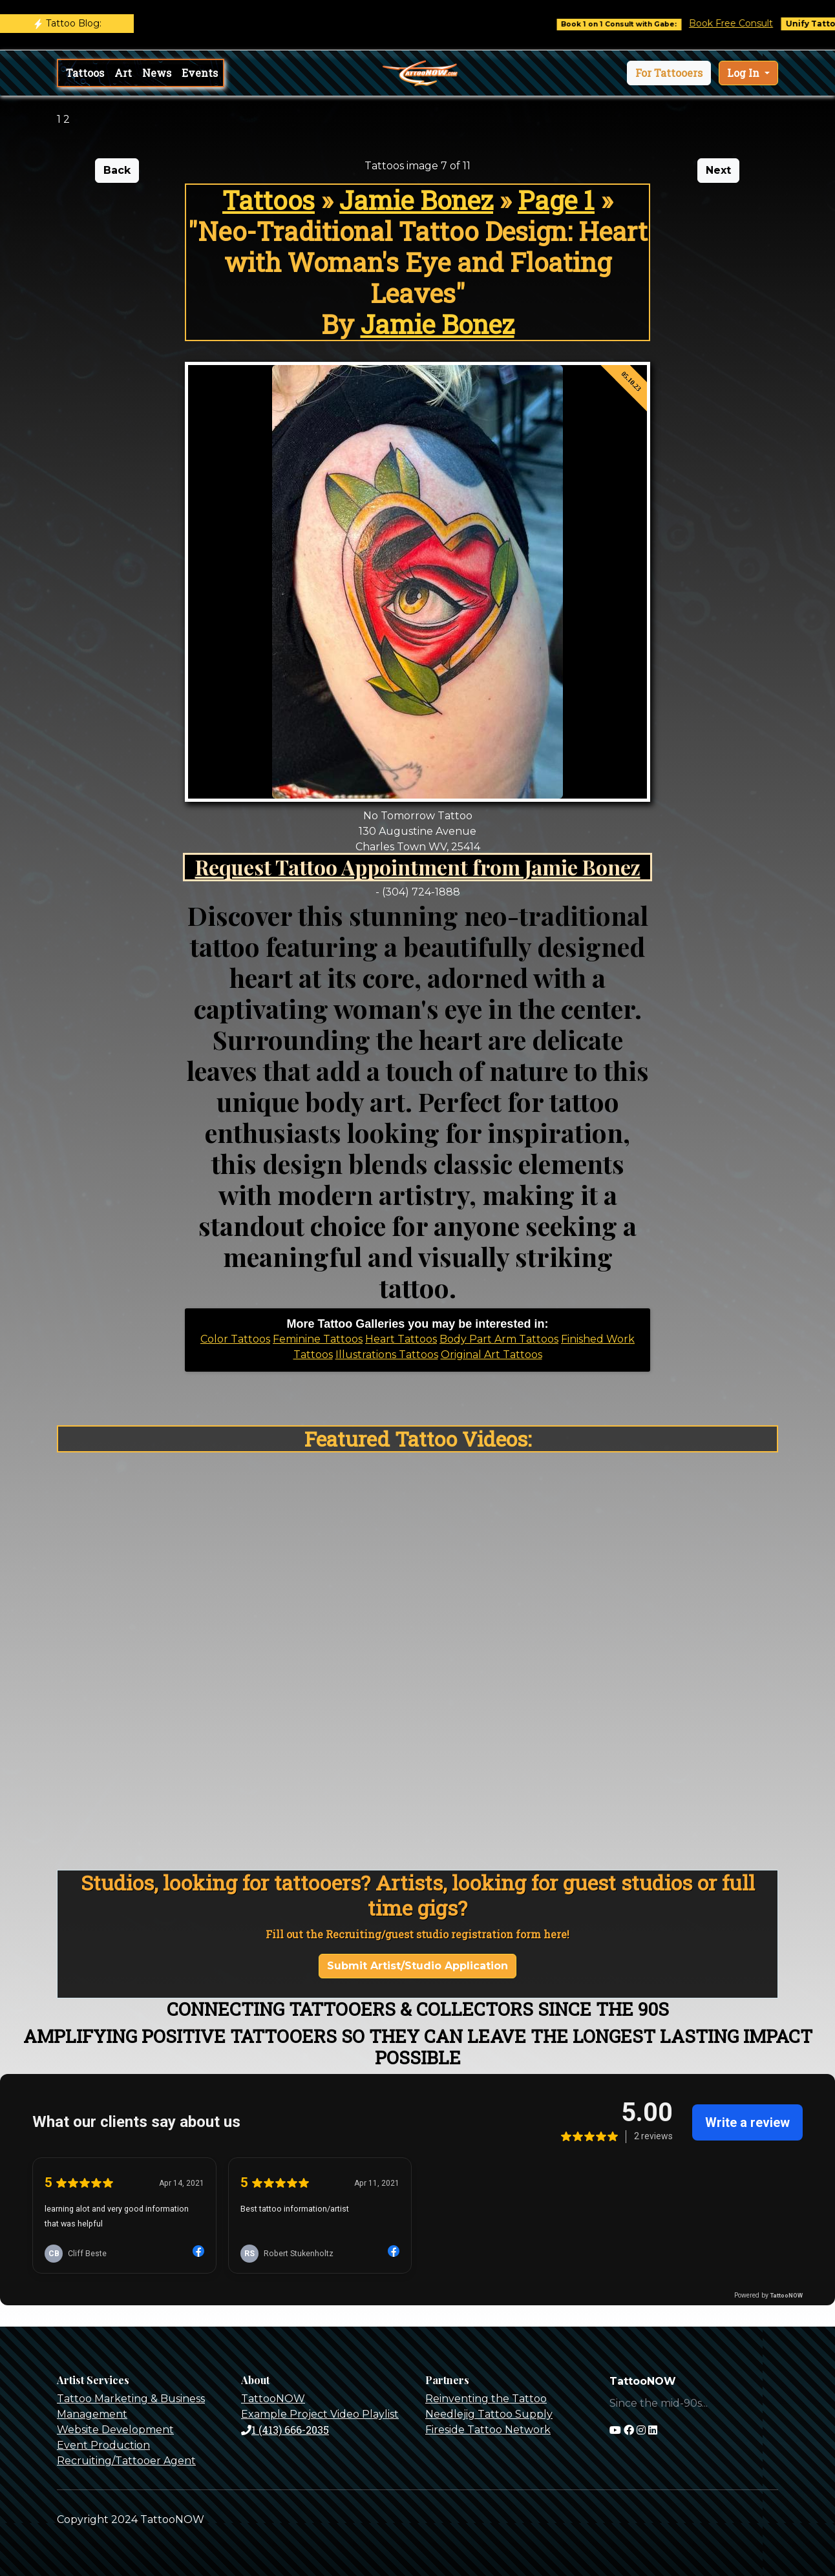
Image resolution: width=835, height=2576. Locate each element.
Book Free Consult (743, 23)
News (156, 72)
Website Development (115, 2430)
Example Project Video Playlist (320, 2414)
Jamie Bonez (416, 200)
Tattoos (85, 72)
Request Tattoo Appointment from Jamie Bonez (417, 867)
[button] (669, 73)
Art (123, 72)
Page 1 (556, 200)
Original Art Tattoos (491, 1354)
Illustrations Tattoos (386, 1354)
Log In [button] (744, 72)
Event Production (103, 2445)
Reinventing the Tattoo (486, 2399)
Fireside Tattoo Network (488, 2430)
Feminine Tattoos (318, 1339)
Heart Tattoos (401, 1339)
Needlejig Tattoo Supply (489, 2414)
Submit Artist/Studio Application (417, 1966)
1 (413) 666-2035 (285, 2429)
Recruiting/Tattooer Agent (126, 2461)
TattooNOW (273, 2399)
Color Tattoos (235, 1339)
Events (200, 72)
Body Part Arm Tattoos (498, 1339)
